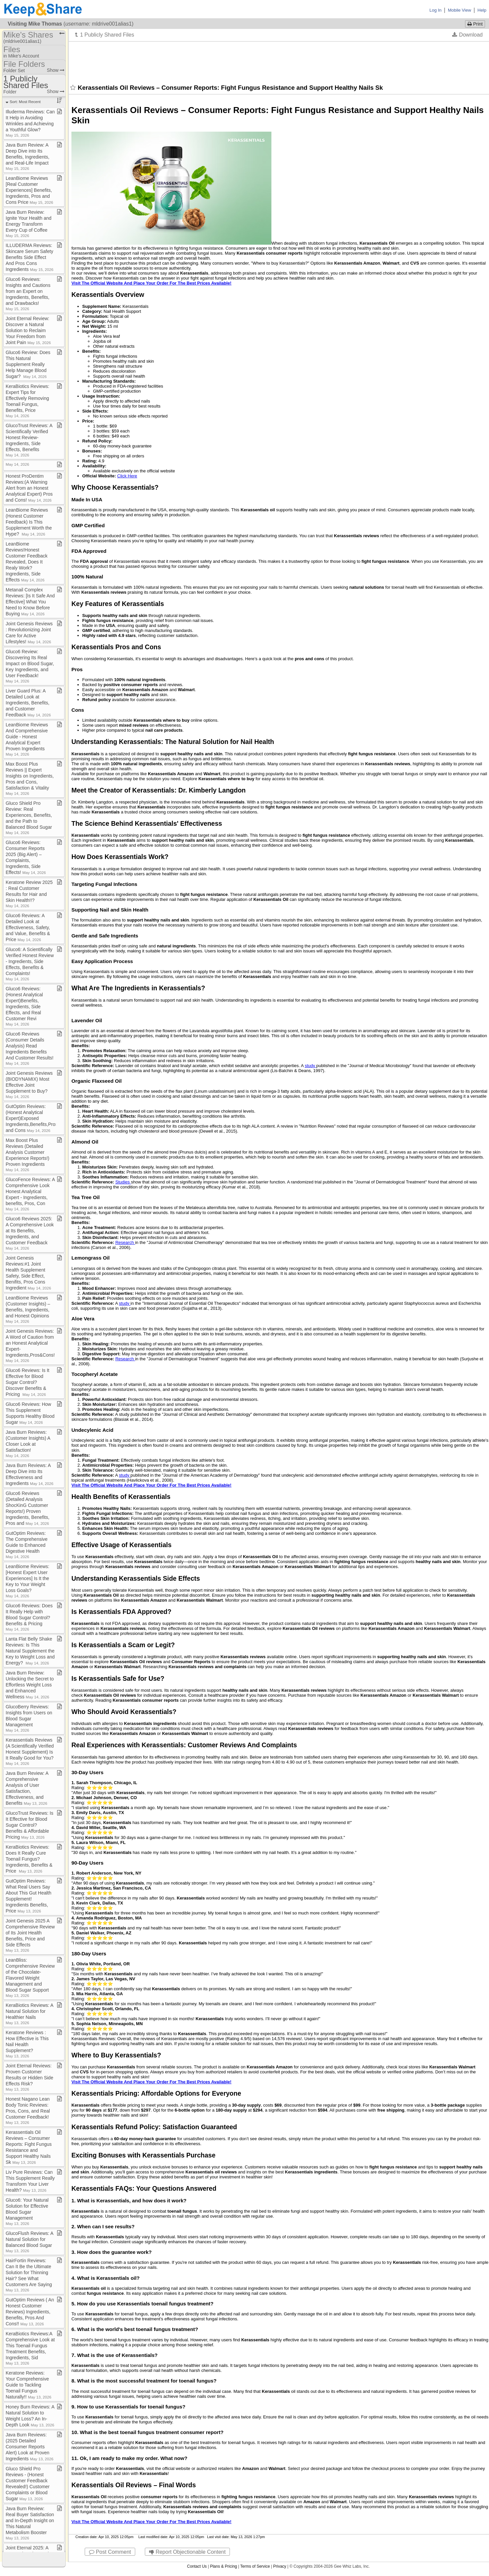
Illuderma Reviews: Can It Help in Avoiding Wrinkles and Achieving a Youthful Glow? (30, 123)
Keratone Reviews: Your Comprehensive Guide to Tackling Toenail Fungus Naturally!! (28, 2384)
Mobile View (459, 10)
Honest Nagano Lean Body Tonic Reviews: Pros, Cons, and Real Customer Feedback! (28, 2110)
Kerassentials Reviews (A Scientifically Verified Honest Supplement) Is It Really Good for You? (30, 1751)
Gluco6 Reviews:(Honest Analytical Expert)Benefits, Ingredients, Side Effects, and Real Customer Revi (24, 1006)
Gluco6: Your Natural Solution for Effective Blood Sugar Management (27, 2211)
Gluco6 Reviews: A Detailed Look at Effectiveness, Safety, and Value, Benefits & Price (28, 927)
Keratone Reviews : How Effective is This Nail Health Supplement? (27, 2044)
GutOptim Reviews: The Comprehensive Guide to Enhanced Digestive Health (27, 1545)
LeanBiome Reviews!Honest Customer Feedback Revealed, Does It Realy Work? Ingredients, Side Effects (27, 561)
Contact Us (197, 2566)
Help (481, 10)
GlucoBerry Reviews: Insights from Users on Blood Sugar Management (29, 1718)
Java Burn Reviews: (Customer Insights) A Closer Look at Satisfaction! (28, 1443)
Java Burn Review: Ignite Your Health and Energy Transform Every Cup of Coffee (28, 223)
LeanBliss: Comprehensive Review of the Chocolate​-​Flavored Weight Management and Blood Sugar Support (30, 1977)
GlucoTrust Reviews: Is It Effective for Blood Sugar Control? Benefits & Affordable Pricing (29, 1825)
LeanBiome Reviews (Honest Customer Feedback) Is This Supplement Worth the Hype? (29, 522)
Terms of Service (255, 2566)
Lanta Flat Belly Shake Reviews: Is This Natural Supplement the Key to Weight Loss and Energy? (30, 1650)
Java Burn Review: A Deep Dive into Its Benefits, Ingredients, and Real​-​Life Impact (27, 156)
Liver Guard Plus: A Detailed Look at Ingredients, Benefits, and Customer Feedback (28, 702)
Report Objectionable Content (187, 2552)
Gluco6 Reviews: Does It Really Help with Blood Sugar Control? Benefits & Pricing (29, 1617)
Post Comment (110, 2552)
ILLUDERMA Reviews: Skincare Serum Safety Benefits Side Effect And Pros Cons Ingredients (29, 257)
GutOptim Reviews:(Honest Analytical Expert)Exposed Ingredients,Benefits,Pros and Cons (31, 1118)
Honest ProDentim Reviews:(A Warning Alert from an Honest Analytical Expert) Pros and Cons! (29, 488)
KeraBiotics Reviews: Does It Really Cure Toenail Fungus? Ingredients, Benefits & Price (29, 1859)
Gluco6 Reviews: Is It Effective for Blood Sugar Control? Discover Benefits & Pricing (27, 1382)
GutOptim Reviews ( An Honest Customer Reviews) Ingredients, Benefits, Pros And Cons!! (30, 2311)
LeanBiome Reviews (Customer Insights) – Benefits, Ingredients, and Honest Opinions (28, 1309)
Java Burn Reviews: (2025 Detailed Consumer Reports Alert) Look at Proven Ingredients (29, 2446)
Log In (435, 10)
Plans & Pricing (223, 2566)
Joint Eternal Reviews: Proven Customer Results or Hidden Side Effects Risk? (29, 2077)
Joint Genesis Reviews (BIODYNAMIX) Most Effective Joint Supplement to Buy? (29, 1084)
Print (475, 24)
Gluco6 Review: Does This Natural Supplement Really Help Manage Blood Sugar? (28, 364)
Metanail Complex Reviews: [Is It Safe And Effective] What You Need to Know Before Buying (30, 601)
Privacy (279, 2566)
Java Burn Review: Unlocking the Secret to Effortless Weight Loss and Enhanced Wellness (30, 1684)
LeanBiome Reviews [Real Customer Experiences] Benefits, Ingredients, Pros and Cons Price (29, 190)
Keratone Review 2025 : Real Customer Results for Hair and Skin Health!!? (29, 894)
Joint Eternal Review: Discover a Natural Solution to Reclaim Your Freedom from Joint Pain (28, 330)
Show (55, 70)
